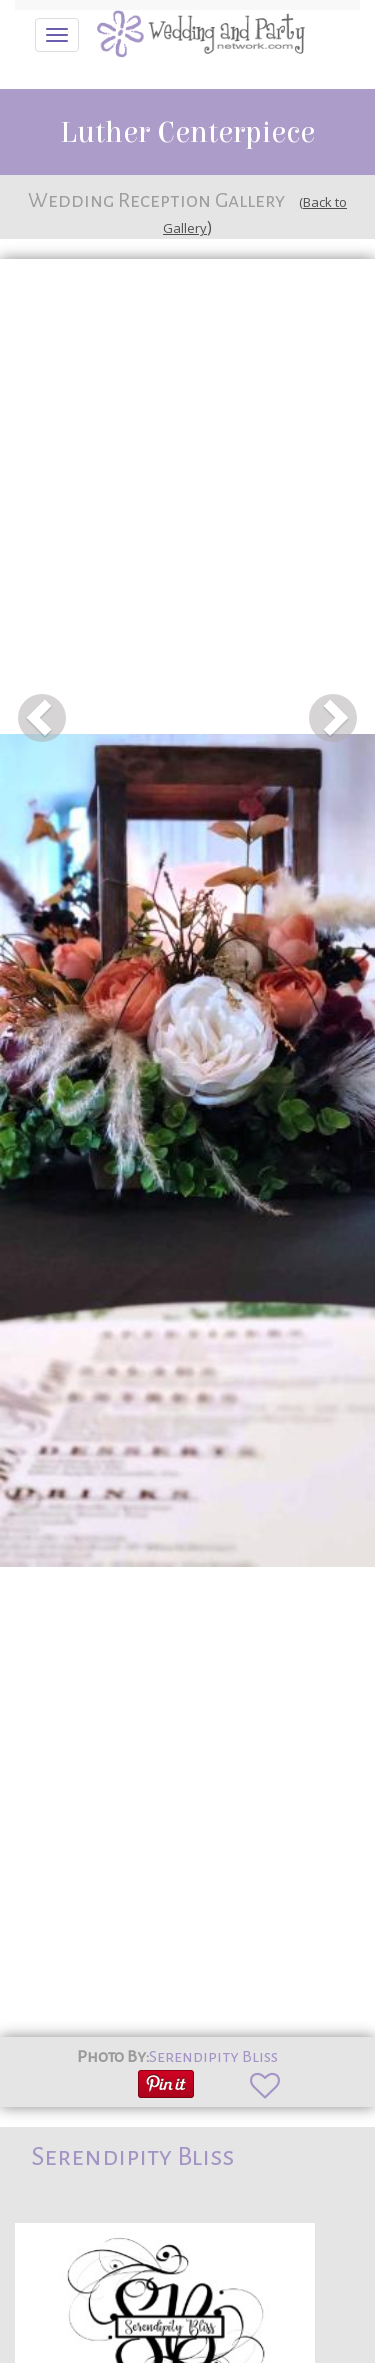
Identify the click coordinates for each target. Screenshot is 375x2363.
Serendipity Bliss (213, 2057)
